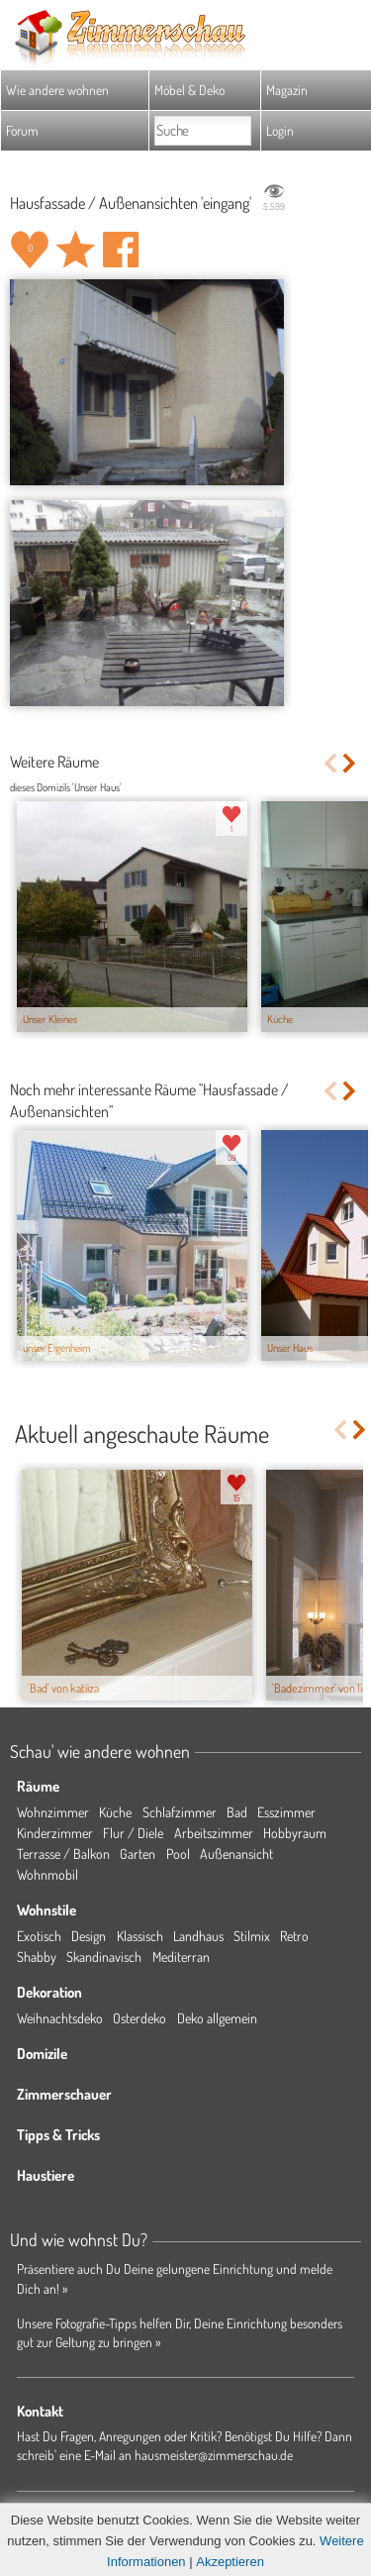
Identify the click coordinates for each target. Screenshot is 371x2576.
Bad (237, 1811)
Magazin (287, 89)
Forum (22, 130)
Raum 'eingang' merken (75, 249)
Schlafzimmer (179, 1811)
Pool (178, 1853)
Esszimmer (286, 1811)
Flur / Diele (133, 1832)
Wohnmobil (47, 1874)
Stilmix (251, 1935)
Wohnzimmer (53, 1811)
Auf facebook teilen (120, 249)
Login (280, 130)
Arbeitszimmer (213, 1832)
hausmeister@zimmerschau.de (214, 2454)
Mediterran (181, 1956)
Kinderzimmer (55, 1832)
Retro (294, 1935)
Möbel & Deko (189, 89)
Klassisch (140, 1935)
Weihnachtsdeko (60, 2017)
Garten (137, 1853)
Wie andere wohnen (57, 89)
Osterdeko (139, 2017)
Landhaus (198, 1935)
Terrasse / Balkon (63, 1853)
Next (350, 763)
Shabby (36, 1956)
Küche (115, 1811)
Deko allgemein (217, 2017)
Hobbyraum (294, 1832)
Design (88, 1935)
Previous (330, 763)
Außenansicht (236, 1853)
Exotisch (39, 1935)
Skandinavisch (103, 1956)
